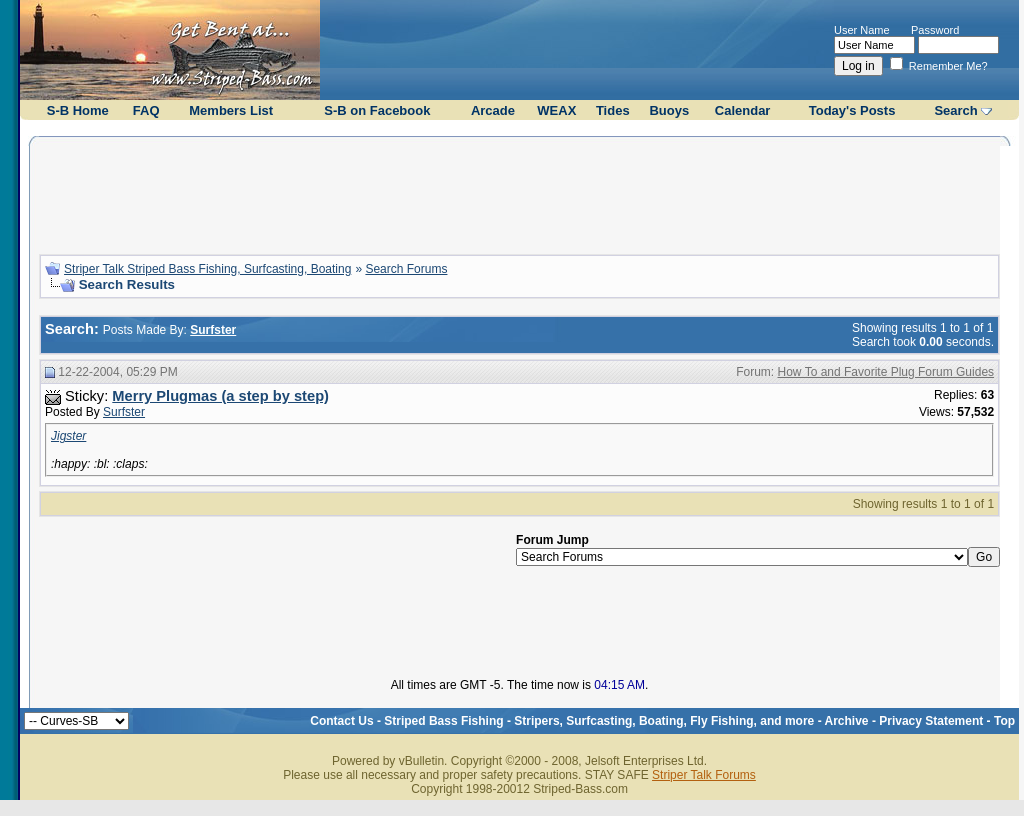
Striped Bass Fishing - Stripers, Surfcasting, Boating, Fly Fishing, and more (599, 721)
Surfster (124, 412)
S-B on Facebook (377, 110)
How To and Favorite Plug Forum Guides (886, 372)
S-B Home (78, 110)
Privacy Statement (931, 721)
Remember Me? (939, 66)
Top (1004, 721)
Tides (613, 110)
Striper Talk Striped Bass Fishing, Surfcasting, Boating (207, 269)
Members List (231, 110)
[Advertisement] (520, 193)
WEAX (556, 110)
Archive (847, 721)
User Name (862, 30)
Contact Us (341, 721)
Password (935, 30)
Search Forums (406, 269)
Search (955, 110)
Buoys (669, 110)
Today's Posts (852, 110)
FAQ (146, 110)
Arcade (493, 110)
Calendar (743, 110)
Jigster (68, 436)
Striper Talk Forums (704, 775)
